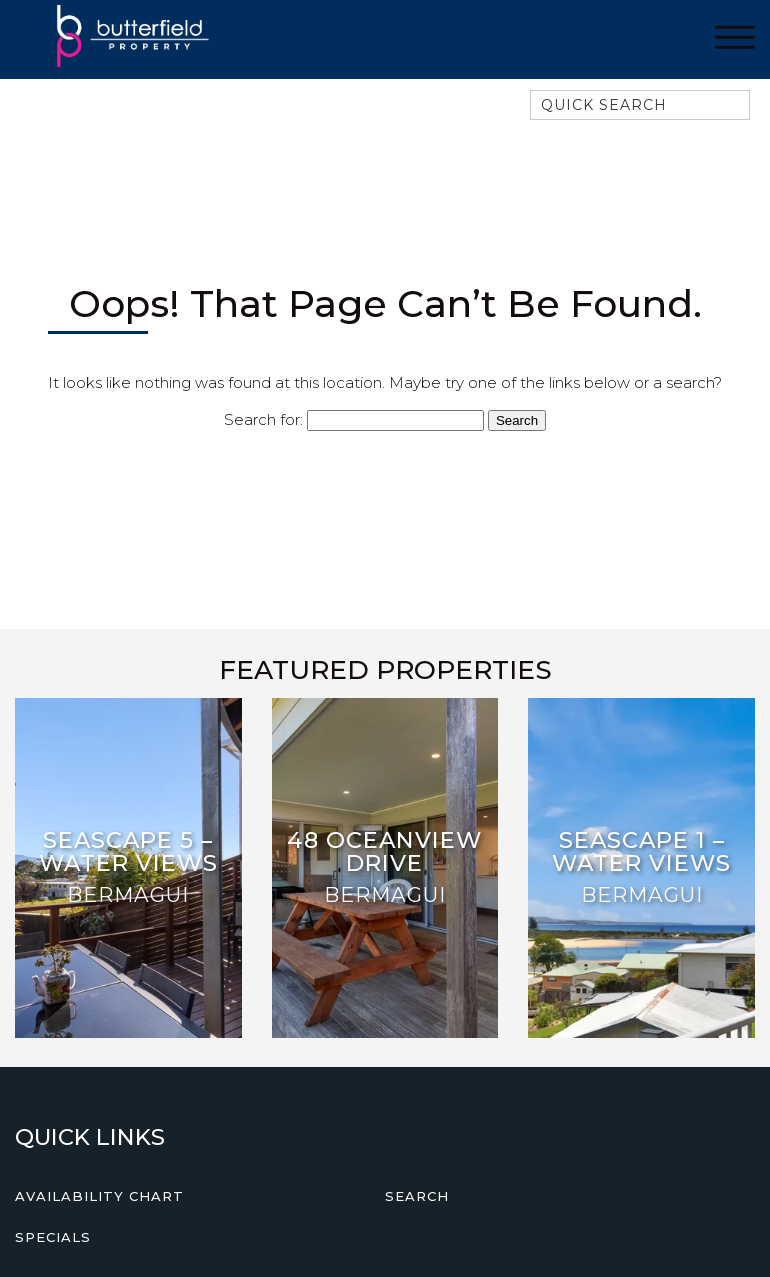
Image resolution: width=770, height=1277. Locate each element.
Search (417, 1196)
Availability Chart (99, 1196)
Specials (53, 1237)
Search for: (263, 419)
